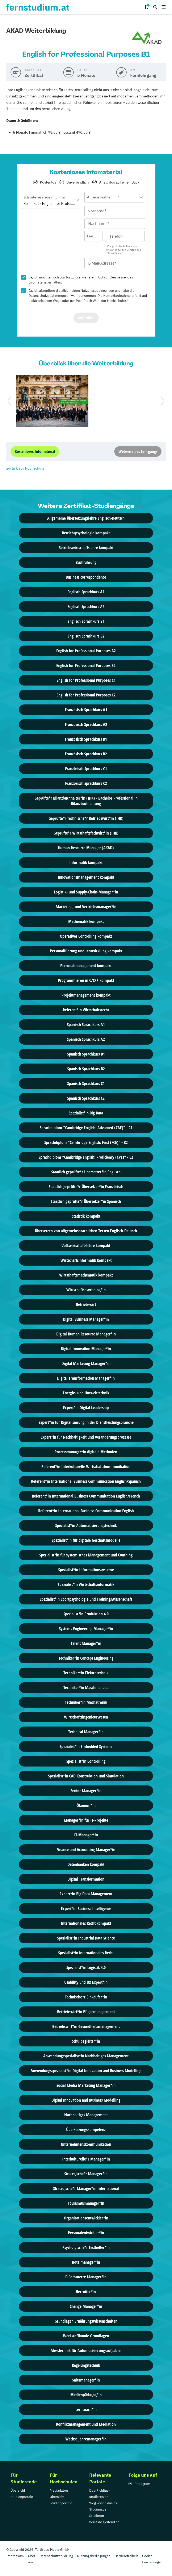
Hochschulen (106, 277)
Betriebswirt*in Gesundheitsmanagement (86, 2026)
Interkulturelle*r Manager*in (86, 2159)
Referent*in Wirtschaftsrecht (86, 1010)
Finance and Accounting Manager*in (85, 1849)
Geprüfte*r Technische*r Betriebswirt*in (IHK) (86, 818)
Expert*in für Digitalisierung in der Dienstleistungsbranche (86, 1422)
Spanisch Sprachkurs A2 (86, 1039)
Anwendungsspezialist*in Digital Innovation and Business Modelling (86, 2070)
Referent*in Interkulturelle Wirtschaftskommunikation (85, 1466)
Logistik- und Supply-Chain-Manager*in (86, 892)
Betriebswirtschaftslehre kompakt (86, 547)
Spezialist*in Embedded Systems (86, 1746)
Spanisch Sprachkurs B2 (86, 1069)
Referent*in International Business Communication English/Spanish (86, 1481)
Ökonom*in (86, 1805)
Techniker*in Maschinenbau (86, 1687)
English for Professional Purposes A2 (86, 651)
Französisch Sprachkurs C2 (86, 783)
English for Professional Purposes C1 (86, 680)
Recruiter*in (86, 2291)
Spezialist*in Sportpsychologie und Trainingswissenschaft (86, 1599)
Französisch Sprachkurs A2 (86, 724)
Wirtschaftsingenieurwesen (86, 1717)
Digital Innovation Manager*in (86, 1348)
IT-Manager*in (86, 1835)
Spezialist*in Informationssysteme (86, 1569)
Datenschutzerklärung (56, 2556)
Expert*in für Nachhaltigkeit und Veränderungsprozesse (86, 1437)
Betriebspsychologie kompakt (86, 533)
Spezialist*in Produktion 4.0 (86, 1614)
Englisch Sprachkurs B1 (86, 621)
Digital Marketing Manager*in (86, 1363)
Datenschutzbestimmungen (49, 295)
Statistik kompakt (86, 1216)
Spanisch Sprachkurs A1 (86, 1024)
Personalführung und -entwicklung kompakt (86, 951)
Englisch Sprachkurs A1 (85, 592)
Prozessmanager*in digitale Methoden (86, 1452)
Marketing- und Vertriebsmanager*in (86, 906)
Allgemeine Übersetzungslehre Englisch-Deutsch (86, 518)
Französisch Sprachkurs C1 (86, 768)
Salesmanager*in (86, 2380)
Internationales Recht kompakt (86, 1923)
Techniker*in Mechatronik (86, 1702)
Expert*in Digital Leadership (86, 1407)
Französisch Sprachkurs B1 (86, 739)
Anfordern (86, 318)
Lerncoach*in (86, 2409)
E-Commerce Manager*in (85, 2277)
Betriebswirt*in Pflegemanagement (86, 2011)
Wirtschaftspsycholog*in (86, 1290)
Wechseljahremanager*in (85, 2439)
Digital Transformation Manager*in (86, 1378)
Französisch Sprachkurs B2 (86, 754)
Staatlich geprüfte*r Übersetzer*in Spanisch (86, 1201)
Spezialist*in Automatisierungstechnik (86, 1525)
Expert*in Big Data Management (86, 1894)
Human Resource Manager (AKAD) (86, 848)
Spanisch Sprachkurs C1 (86, 1083)
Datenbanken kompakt (85, 1864)
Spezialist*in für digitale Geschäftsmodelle (86, 1540)
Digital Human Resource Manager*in (86, 1334)
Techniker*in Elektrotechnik (85, 1673)
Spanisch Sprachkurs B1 (86, 1054)
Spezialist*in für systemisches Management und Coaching (86, 1555)
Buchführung (86, 562)
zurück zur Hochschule (25, 468)
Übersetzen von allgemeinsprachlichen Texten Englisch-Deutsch (86, 1231)
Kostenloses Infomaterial (35, 451)
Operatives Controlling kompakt (86, 936)
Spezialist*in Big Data (86, 1113)
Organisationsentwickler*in (86, 2218)
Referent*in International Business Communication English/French (86, 1496)
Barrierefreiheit (126, 2556)
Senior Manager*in (86, 1790)
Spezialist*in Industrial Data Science (86, 1938)
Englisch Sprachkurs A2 (85, 606)
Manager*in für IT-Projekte (86, 1820)
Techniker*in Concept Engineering (86, 1658)
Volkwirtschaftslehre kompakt (86, 1245)
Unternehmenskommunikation (86, 2144)
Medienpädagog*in (86, 2395)
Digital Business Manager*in (86, 1319)
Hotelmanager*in (86, 2262)
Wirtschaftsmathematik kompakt (86, 1275)
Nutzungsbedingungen (97, 290)
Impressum (15, 2556)
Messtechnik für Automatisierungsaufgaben (86, 2350)
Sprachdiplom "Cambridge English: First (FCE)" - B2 (86, 1142)
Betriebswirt (86, 1304)
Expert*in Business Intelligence (86, 1908)
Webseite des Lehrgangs (137, 451)
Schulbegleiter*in (86, 2041)
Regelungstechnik (86, 2365)
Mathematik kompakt (86, 921)
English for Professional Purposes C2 (86, 695)
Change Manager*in (86, 2306)
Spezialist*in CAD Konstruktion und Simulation (86, 1776)
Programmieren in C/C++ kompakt (86, 980)
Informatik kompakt (85, 862)
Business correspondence (86, 577)
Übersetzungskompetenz (86, 2129)
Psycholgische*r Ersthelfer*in (86, 2247)
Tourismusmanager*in (86, 2203)
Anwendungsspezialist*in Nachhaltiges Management (86, 2056)
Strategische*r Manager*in (86, 2174)
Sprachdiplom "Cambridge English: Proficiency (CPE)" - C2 (86, 1157)
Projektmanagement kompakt (86, 995)
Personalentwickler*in (86, 2232)
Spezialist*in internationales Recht (86, 1953)
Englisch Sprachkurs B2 (86, 636)
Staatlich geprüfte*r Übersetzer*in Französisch (86, 1186)
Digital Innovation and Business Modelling (85, 2100)
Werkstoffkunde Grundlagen (86, 2336)
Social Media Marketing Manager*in (86, 2085)
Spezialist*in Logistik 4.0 (86, 1967)
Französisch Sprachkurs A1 (86, 709)
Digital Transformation (85, 1879)
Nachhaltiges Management (86, 2115)
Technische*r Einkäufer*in (86, 1997)
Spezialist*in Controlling (85, 1761)
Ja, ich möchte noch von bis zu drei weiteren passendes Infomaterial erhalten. (81, 279)
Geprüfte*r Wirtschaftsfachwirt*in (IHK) (86, 833)
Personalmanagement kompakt (86, 965)
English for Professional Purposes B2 (86, 665)
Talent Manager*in (86, 1643)
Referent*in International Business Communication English (86, 1511)
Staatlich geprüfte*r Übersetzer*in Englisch (86, 1172)
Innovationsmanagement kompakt (86, 877)
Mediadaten (59, 2490)
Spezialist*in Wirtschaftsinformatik (86, 1584)
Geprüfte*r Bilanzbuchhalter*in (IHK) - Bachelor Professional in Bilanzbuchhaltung (86, 800)
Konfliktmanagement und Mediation (86, 2424)
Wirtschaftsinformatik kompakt (86, 1260)
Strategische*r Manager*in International (86, 2188)
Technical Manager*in (86, 1732)
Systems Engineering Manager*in (86, 1628)
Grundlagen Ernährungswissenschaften (86, 2321)
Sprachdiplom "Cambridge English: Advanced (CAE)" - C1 (86, 1127)
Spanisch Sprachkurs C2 (86, 1098)
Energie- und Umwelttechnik (86, 1393)
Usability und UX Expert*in (86, 1982)
